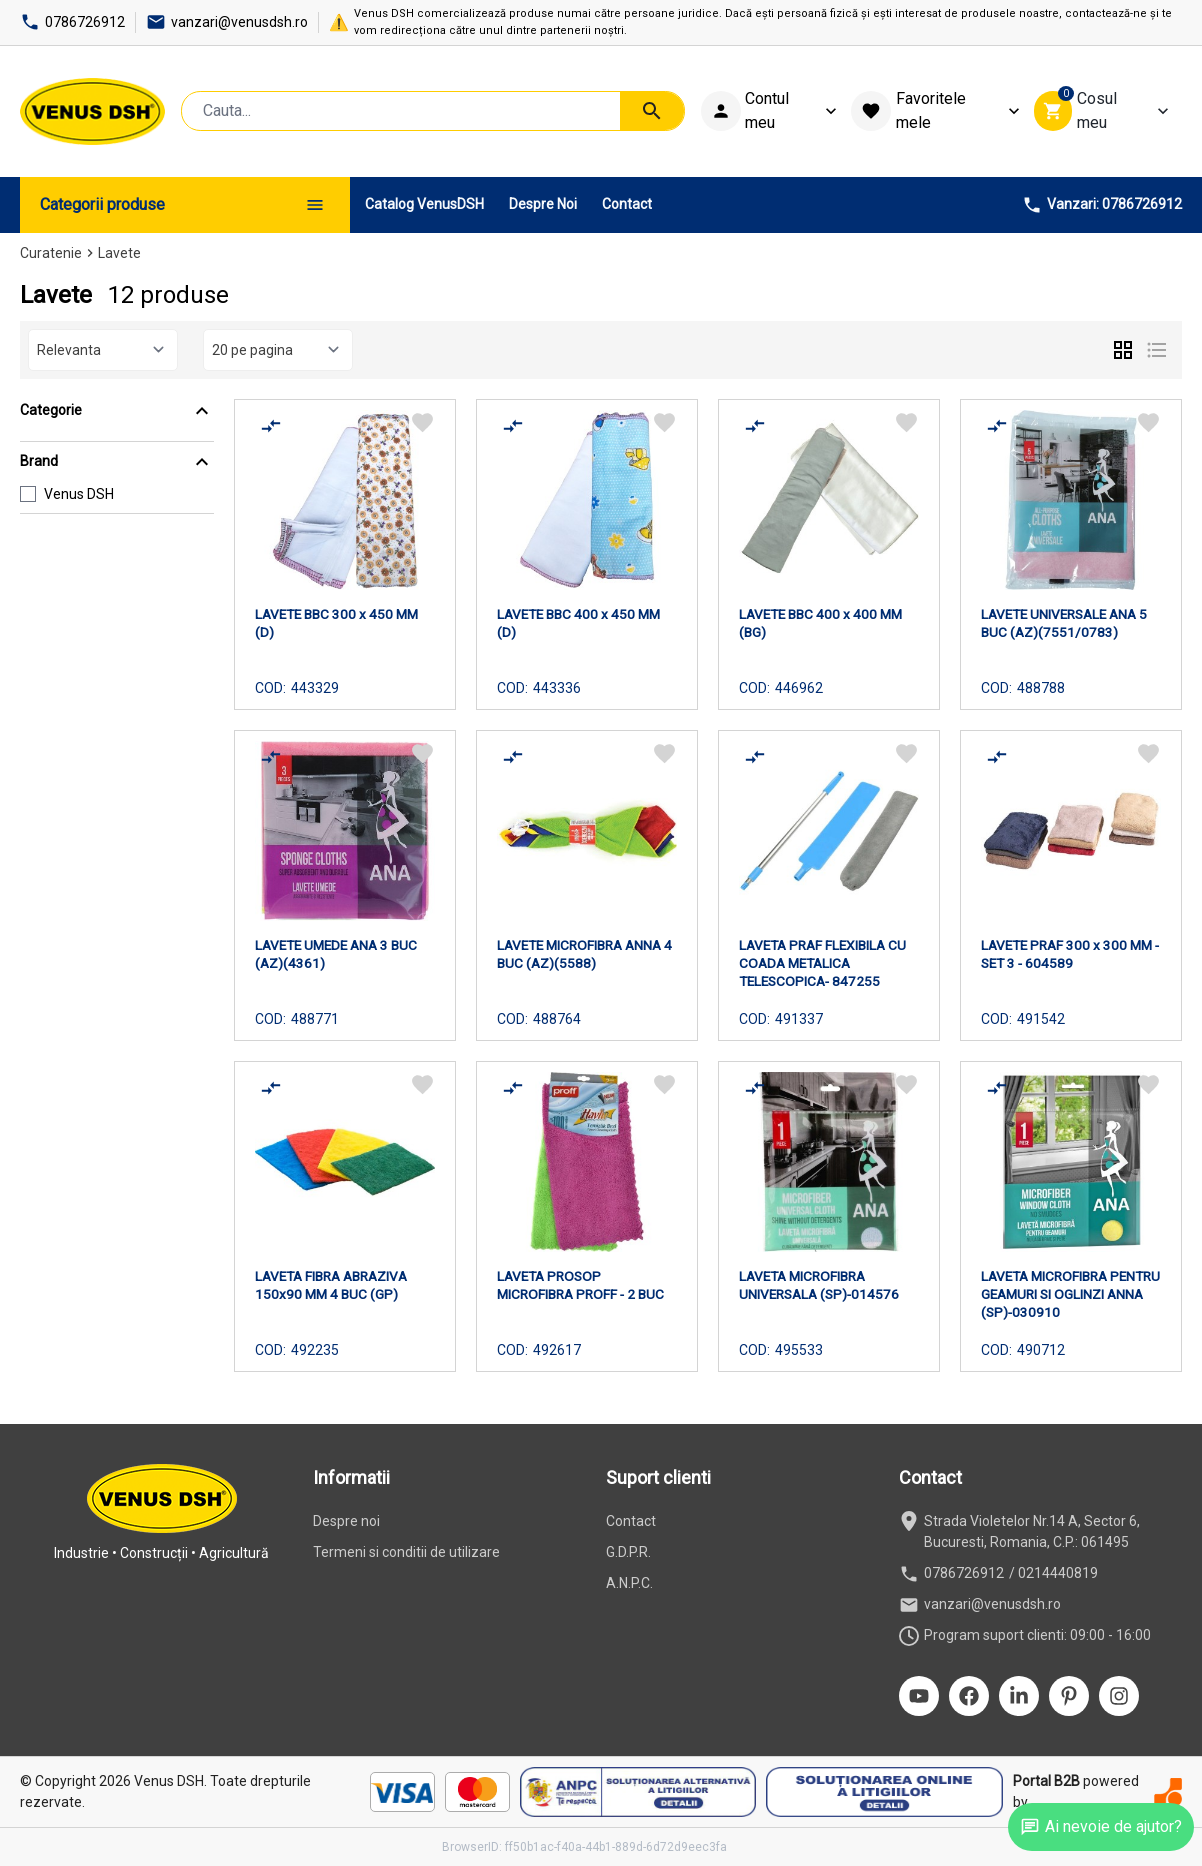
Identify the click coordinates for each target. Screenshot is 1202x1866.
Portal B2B (1046, 1781)
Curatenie (51, 253)
